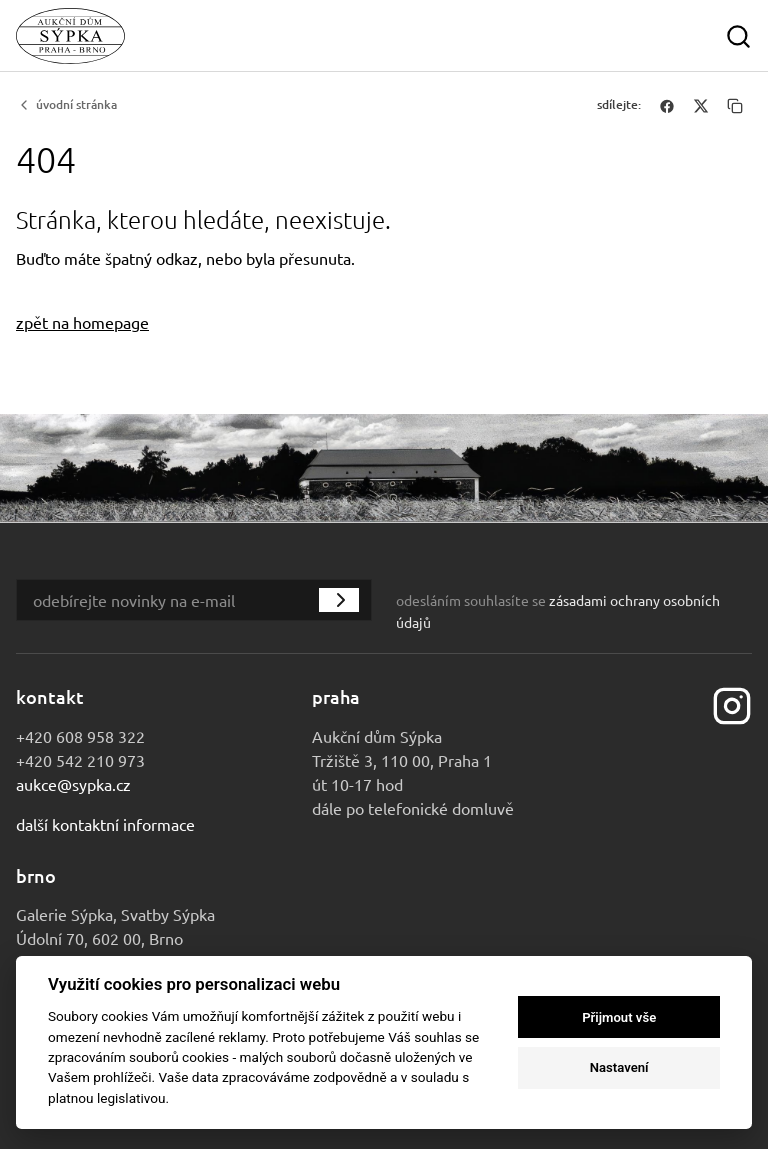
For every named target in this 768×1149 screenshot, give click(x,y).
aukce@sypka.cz (73, 784)
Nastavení (619, 1067)
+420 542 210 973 (80, 760)
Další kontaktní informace (105, 824)
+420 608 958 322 (80, 736)
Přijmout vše (619, 1017)
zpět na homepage (82, 322)
